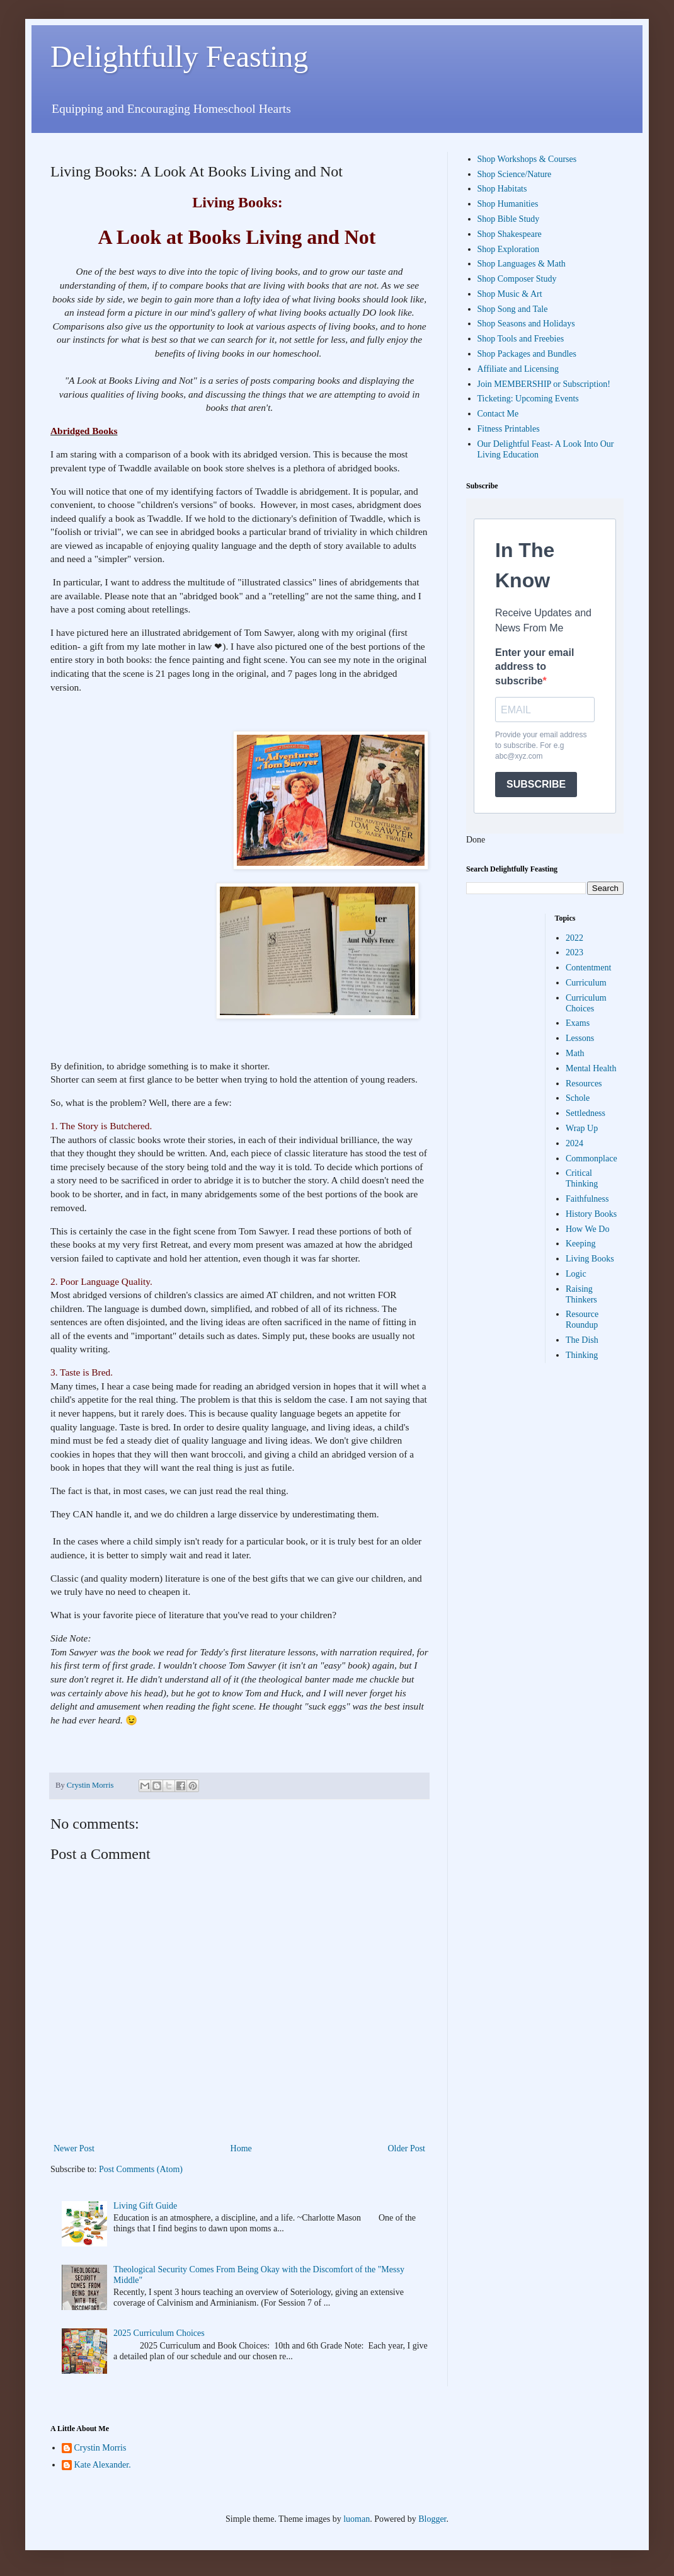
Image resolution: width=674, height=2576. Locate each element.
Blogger (432, 2519)
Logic (576, 1274)
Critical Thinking (582, 1178)
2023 (574, 952)
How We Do (587, 1229)
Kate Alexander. (102, 2465)
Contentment (588, 967)
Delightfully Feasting (179, 56)
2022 (574, 938)
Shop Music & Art (509, 294)
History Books (591, 1214)
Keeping (580, 1243)
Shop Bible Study (508, 219)
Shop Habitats (502, 188)
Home (241, 2148)
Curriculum (586, 982)
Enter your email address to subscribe (534, 666)
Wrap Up (582, 1128)
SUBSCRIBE (536, 784)
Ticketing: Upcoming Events (528, 398)
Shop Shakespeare (509, 234)
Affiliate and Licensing (518, 369)
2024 (574, 1143)
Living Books (590, 1258)
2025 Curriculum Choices (159, 2333)
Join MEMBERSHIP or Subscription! (543, 384)
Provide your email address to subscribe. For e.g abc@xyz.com (540, 745)
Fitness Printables (508, 429)
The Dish (582, 1340)
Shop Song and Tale (512, 309)
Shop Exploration (508, 249)
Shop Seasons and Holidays (526, 323)
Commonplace (591, 1158)
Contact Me (498, 413)
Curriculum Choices (586, 1003)
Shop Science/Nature (514, 174)
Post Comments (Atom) (141, 2169)
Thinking (582, 1355)
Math (575, 1053)
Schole (578, 1098)
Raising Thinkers (581, 1294)
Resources (584, 1083)
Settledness (585, 1113)
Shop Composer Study (517, 279)
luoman (356, 2519)
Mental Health (591, 1068)
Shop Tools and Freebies (520, 338)
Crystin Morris (100, 2447)
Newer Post (74, 2148)
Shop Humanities (508, 204)
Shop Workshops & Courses (527, 159)
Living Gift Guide (145, 2206)
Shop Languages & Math (521, 263)
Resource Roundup (582, 1319)
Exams (578, 1023)
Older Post (407, 2148)
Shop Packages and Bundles (526, 354)
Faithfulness (587, 1199)
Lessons (580, 1038)
